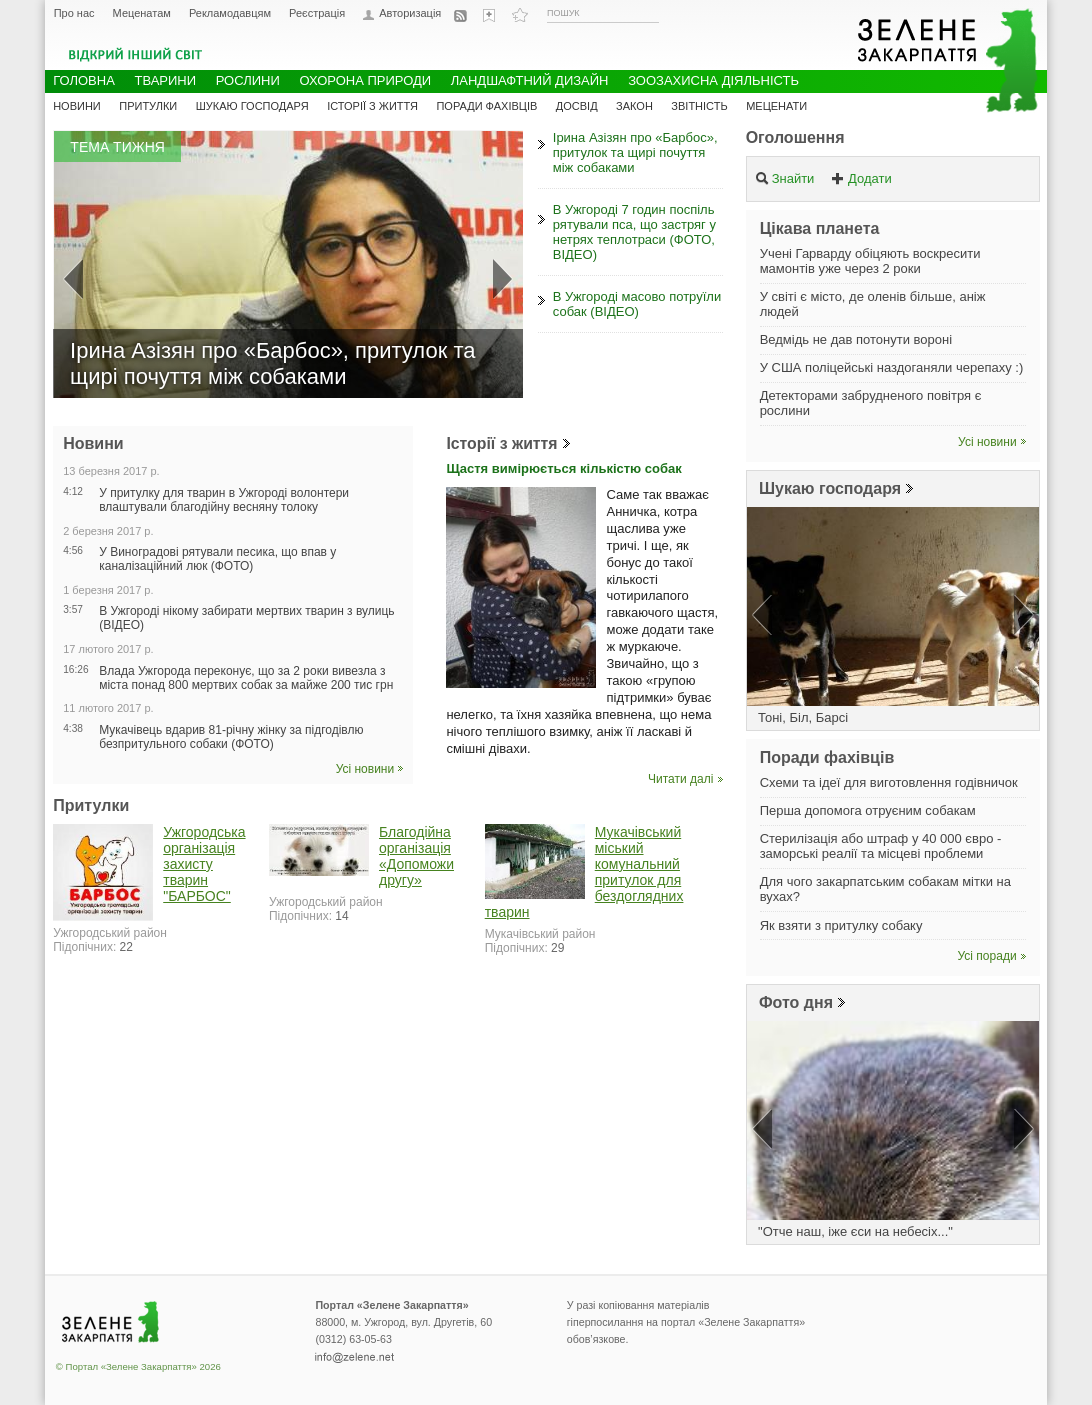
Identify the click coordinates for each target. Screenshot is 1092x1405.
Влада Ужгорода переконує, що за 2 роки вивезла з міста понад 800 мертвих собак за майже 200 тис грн (246, 678)
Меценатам (142, 13)
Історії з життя (501, 443)
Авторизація (410, 13)
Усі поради (987, 956)
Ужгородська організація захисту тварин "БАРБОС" (204, 864)
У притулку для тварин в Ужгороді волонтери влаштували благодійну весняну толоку (224, 500)
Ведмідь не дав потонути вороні (856, 339)
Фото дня (796, 1002)
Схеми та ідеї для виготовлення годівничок (889, 782)
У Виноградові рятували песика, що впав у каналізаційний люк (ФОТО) (217, 559)
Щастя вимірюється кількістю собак (563, 468)
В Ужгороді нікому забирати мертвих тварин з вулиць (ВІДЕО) (246, 618)
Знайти (785, 178)
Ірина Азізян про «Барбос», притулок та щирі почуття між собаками (635, 152)
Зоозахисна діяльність (713, 80)
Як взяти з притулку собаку (841, 925)
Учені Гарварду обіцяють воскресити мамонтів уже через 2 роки (870, 261)
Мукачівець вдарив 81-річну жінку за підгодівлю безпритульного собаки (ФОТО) (231, 737)
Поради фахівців (486, 106)
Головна (84, 80)
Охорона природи (365, 80)
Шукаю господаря (830, 488)
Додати (861, 178)
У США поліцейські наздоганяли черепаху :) (892, 367)
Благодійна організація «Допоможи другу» (416, 856)
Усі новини (365, 769)
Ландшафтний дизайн (530, 80)
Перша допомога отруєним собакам (868, 810)
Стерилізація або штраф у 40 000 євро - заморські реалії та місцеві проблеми (881, 846)
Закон (634, 106)
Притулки (148, 106)
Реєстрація (317, 13)
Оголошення (795, 137)
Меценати (776, 106)
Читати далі (680, 779)
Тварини (165, 80)
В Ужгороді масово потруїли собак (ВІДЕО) (637, 304)
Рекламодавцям (230, 13)
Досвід (577, 106)
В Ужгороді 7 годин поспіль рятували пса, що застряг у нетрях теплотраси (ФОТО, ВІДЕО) (634, 232)
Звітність (699, 106)
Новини (77, 106)
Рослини (248, 80)
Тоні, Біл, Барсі (803, 717)
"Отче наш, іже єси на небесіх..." (855, 1231)
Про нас (74, 13)
